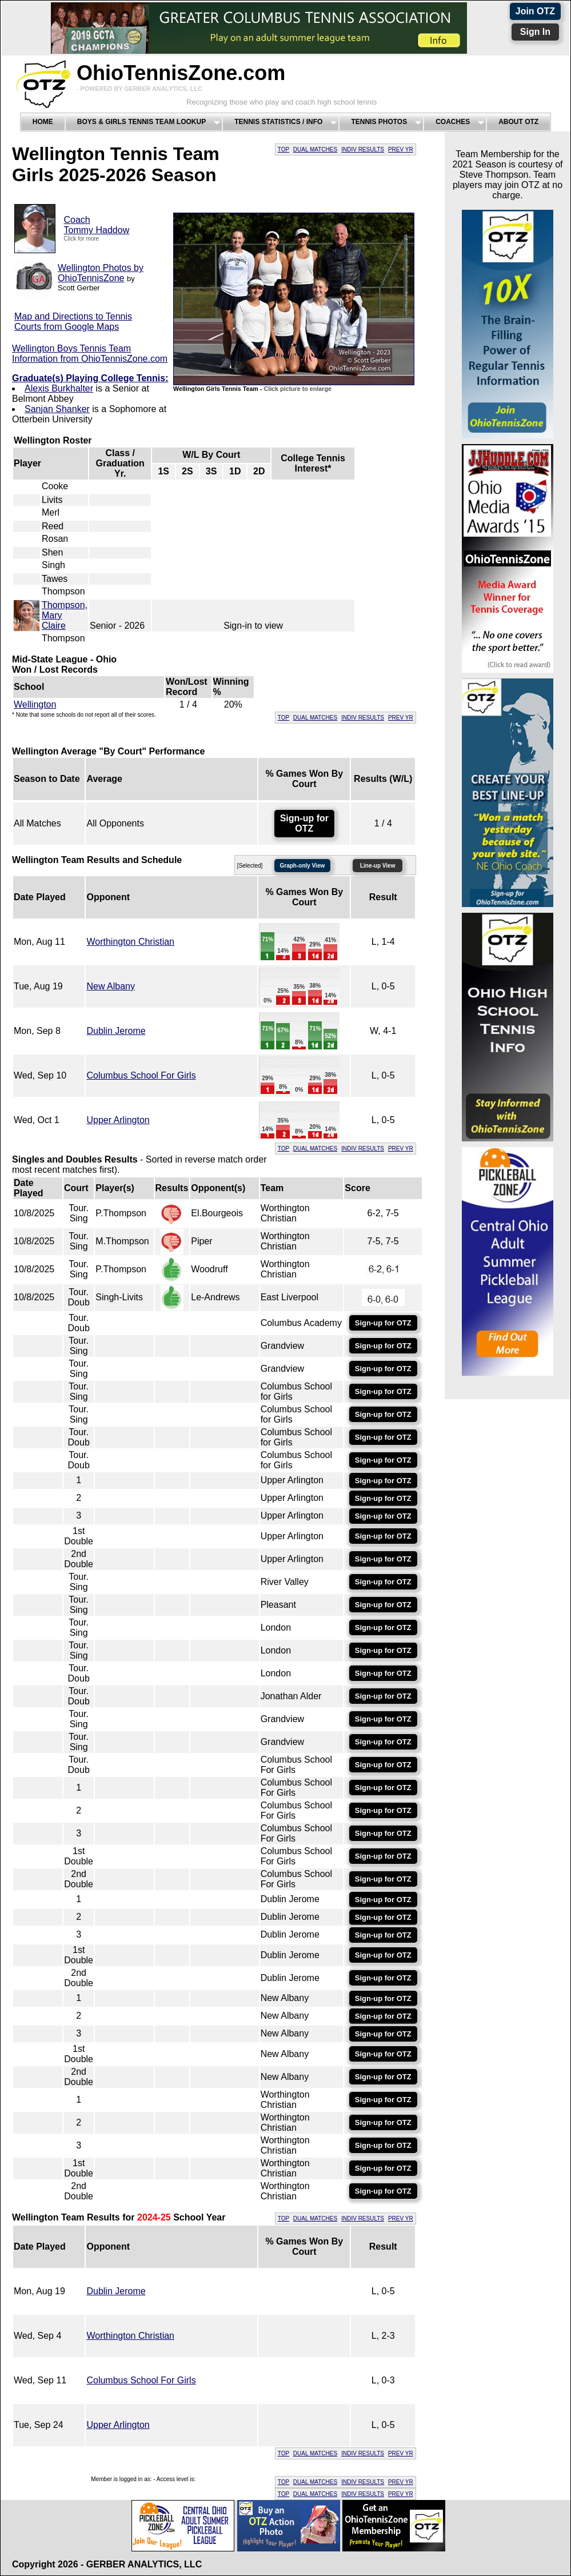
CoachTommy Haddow (97, 225)
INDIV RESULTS (362, 149)
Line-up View (377, 865)
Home (43, 122)
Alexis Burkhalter (59, 388)
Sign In (535, 32)
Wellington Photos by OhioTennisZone (100, 273)
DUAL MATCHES (315, 149)
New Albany (110, 986)
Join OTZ (535, 11)
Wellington (35, 704)
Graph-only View (302, 865)
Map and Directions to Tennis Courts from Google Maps (73, 321)
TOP (283, 149)
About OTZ (518, 122)
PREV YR (400, 149)
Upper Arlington (117, 1120)
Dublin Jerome (115, 1031)
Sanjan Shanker (57, 409)
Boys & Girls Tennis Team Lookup (141, 122)
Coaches (453, 122)
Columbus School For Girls (140, 1075)
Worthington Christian (130, 941)
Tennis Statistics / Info (278, 122)
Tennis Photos (379, 122)
